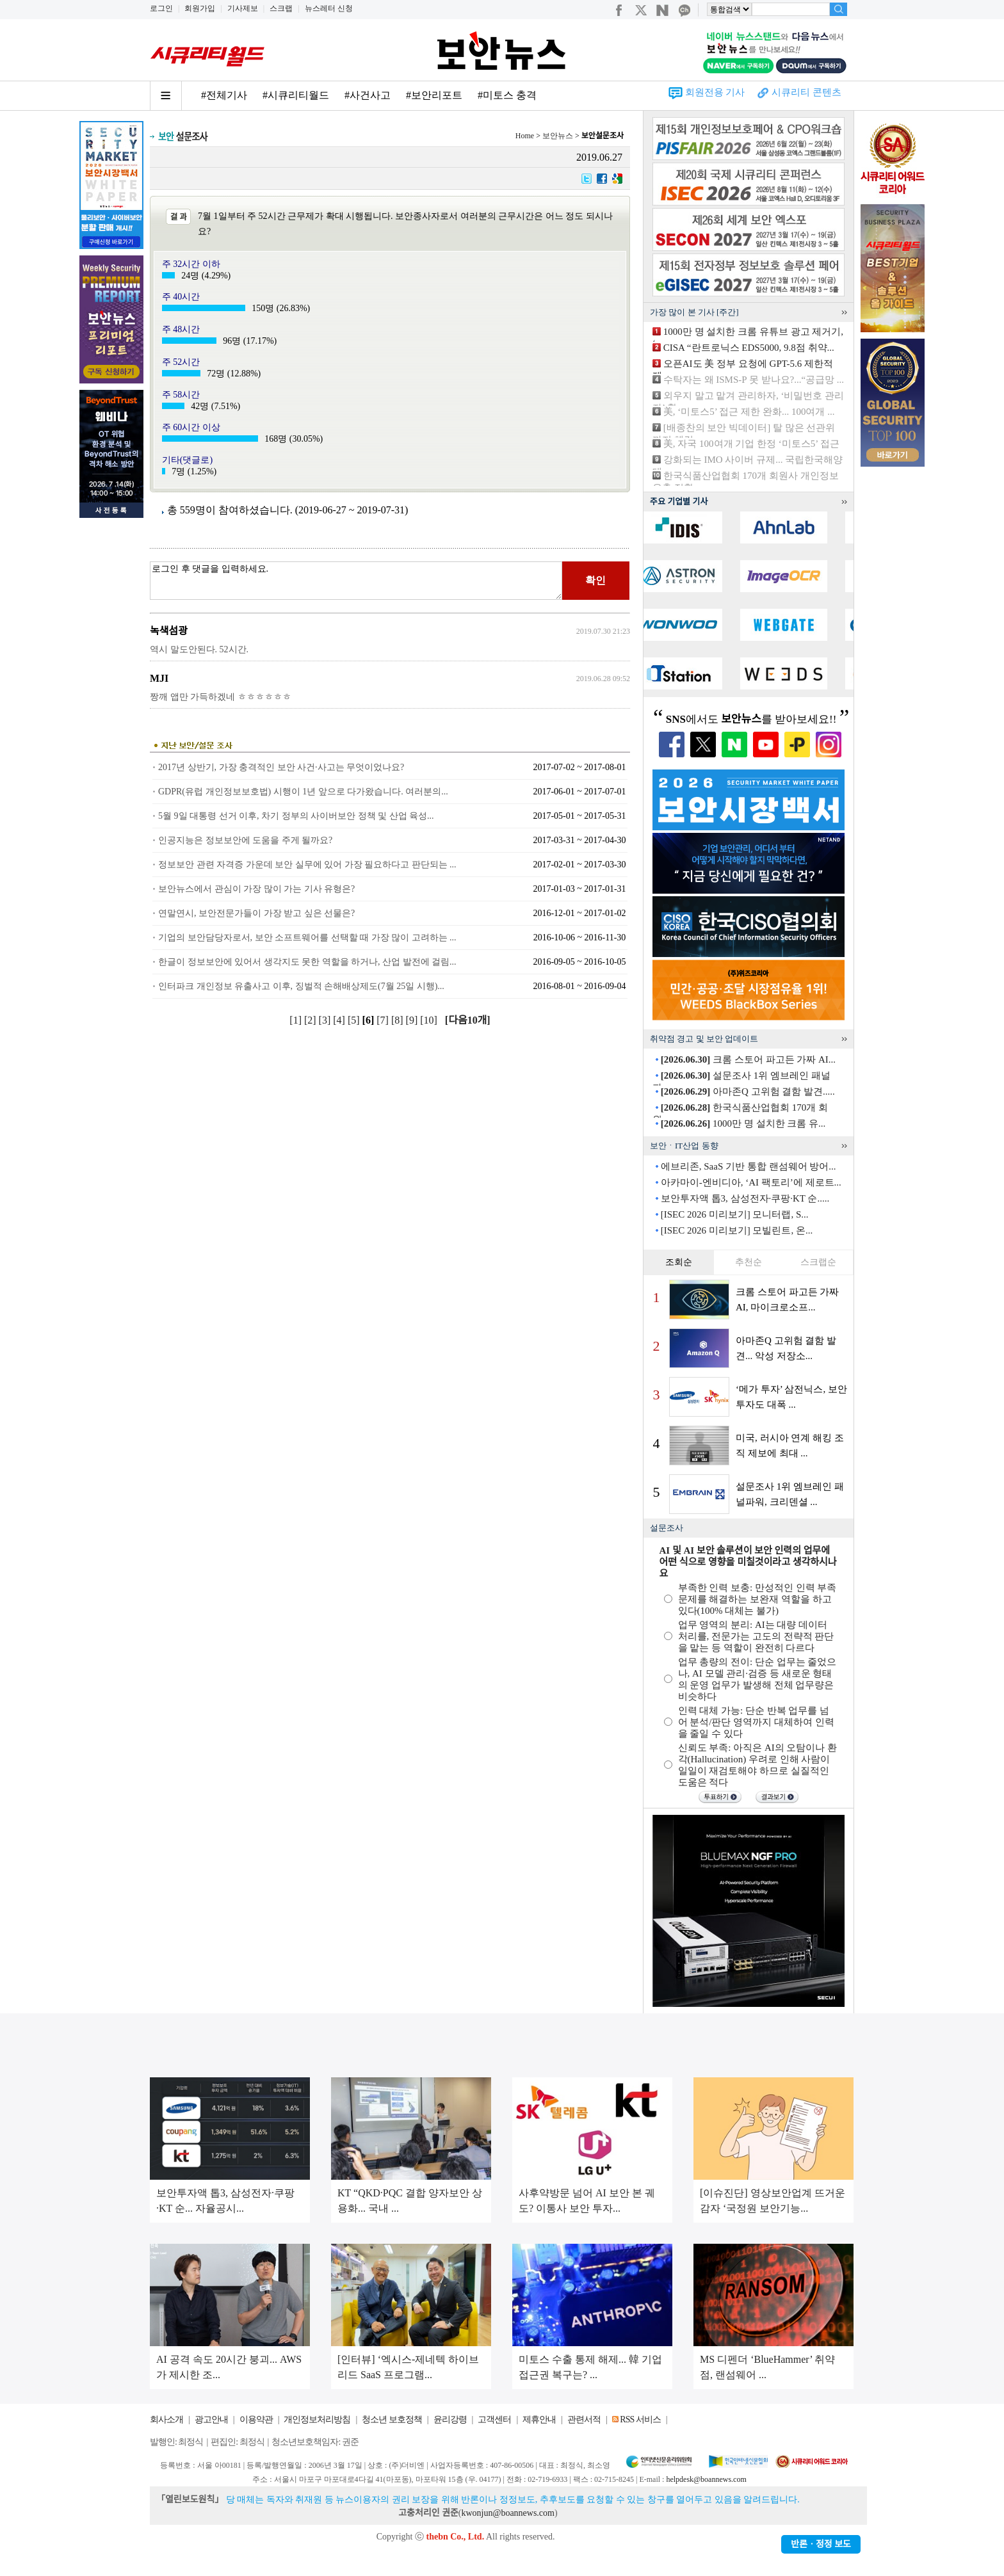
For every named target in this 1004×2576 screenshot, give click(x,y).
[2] (311, 1020)
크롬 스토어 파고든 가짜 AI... (748, 1059)
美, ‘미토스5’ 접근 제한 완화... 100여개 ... (749, 412)
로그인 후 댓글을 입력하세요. (356, 580)
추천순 (748, 1262)
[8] (398, 1020)
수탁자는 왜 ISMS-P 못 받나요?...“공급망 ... (753, 379)
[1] (296, 1020)
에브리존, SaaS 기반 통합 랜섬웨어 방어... (748, 1166)
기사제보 (242, 8)
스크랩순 (818, 1262)
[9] (413, 1020)
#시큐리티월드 (296, 95)
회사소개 (166, 2419)
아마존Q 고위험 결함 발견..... (748, 1091)
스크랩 (281, 8)
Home (524, 135)
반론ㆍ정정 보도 (821, 2544)
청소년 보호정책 (392, 2419)
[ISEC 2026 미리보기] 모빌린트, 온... (737, 1230)
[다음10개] (467, 1020)
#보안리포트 (434, 95)
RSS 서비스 (640, 2419)
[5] (355, 1020)
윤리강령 (450, 2419)
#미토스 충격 (507, 95)
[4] (340, 1020)
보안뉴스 (557, 135)
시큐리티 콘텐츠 (806, 92)
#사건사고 (367, 95)
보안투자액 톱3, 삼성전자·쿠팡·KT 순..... (745, 1198)
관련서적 (584, 2419)
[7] (383, 1020)
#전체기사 (224, 95)
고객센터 (494, 2419)
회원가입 (199, 8)
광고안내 (211, 2419)
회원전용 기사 (715, 92)
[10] (430, 1020)
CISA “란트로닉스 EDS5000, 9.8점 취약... (748, 347)
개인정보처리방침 (317, 2419)
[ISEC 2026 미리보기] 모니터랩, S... (735, 1214)
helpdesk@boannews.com (706, 2479)
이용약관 (256, 2419)
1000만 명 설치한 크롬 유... (743, 1123)
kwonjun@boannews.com (507, 2513)
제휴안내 (539, 2419)
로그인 (161, 8)
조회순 (678, 1262)
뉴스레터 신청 (329, 8)
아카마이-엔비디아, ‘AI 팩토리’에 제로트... (751, 1182)
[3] (326, 1020)
